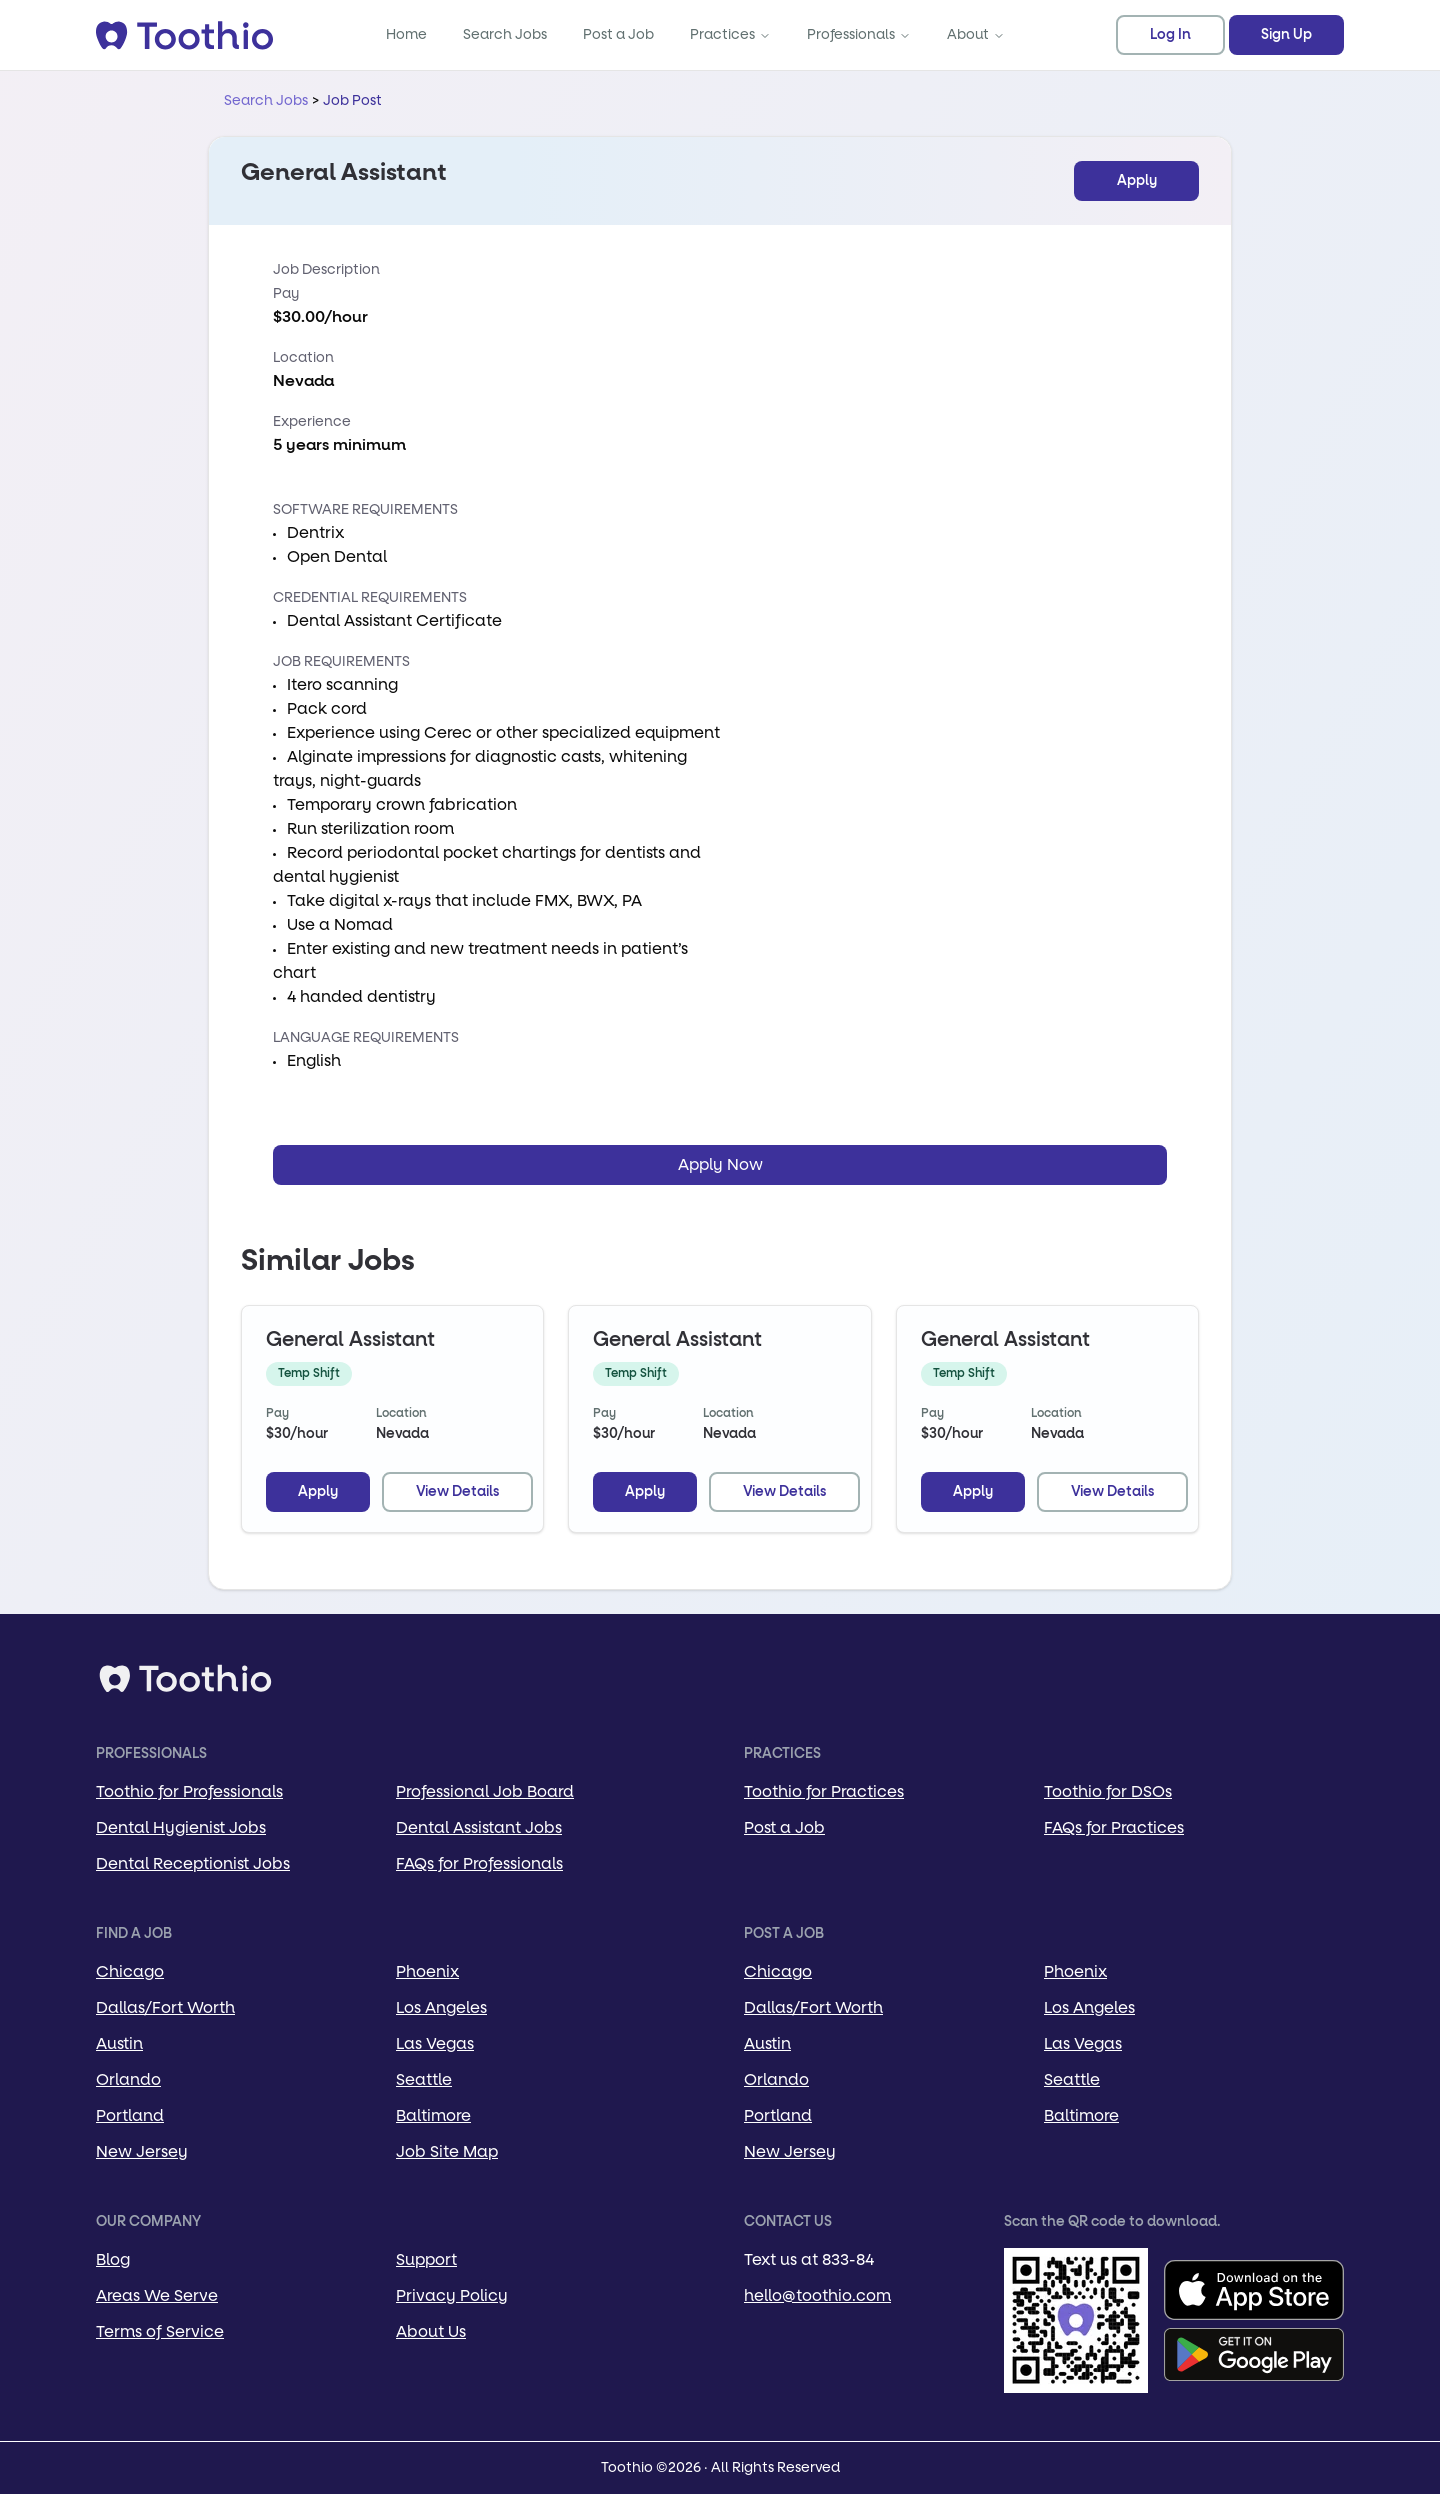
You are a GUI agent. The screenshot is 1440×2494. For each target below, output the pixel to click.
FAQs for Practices (1114, 1827)
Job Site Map (447, 2151)
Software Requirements (365, 509)
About (976, 34)
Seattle (424, 2079)
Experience (312, 421)
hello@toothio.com (817, 2295)
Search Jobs (505, 34)
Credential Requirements (370, 597)
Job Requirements (341, 661)
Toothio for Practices (824, 1791)
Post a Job (618, 34)
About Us (431, 2331)
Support (426, 2259)
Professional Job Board (485, 1791)
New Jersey (142, 2151)
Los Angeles (441, 2007)
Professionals (859, 34)
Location (303, 357)
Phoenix (427, 1971)
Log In (1170, 35)
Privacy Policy (452, 2295)
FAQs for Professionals (479, 1863)
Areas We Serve (157, 2295)
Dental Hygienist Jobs (181, 1827)
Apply (1137, 181)
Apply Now (720, 1164)
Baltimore (433, 2115)
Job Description (326, 269)
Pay (286, 293)
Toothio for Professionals (189, 1791)
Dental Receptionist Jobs (193, 1863)
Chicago (130, 1971)
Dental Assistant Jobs (479, 1827)
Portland (130, 2115)
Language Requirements (366, 1037)
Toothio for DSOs (1108, 1791)
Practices (730, 34)
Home (406, 34)
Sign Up (1286, 35)
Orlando (128, 2079)
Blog (113, 2259)
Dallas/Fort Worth (165, 2007)
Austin (119, 2043)
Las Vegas (435, 2043)
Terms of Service (160, 2331)
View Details (457, 1492)
